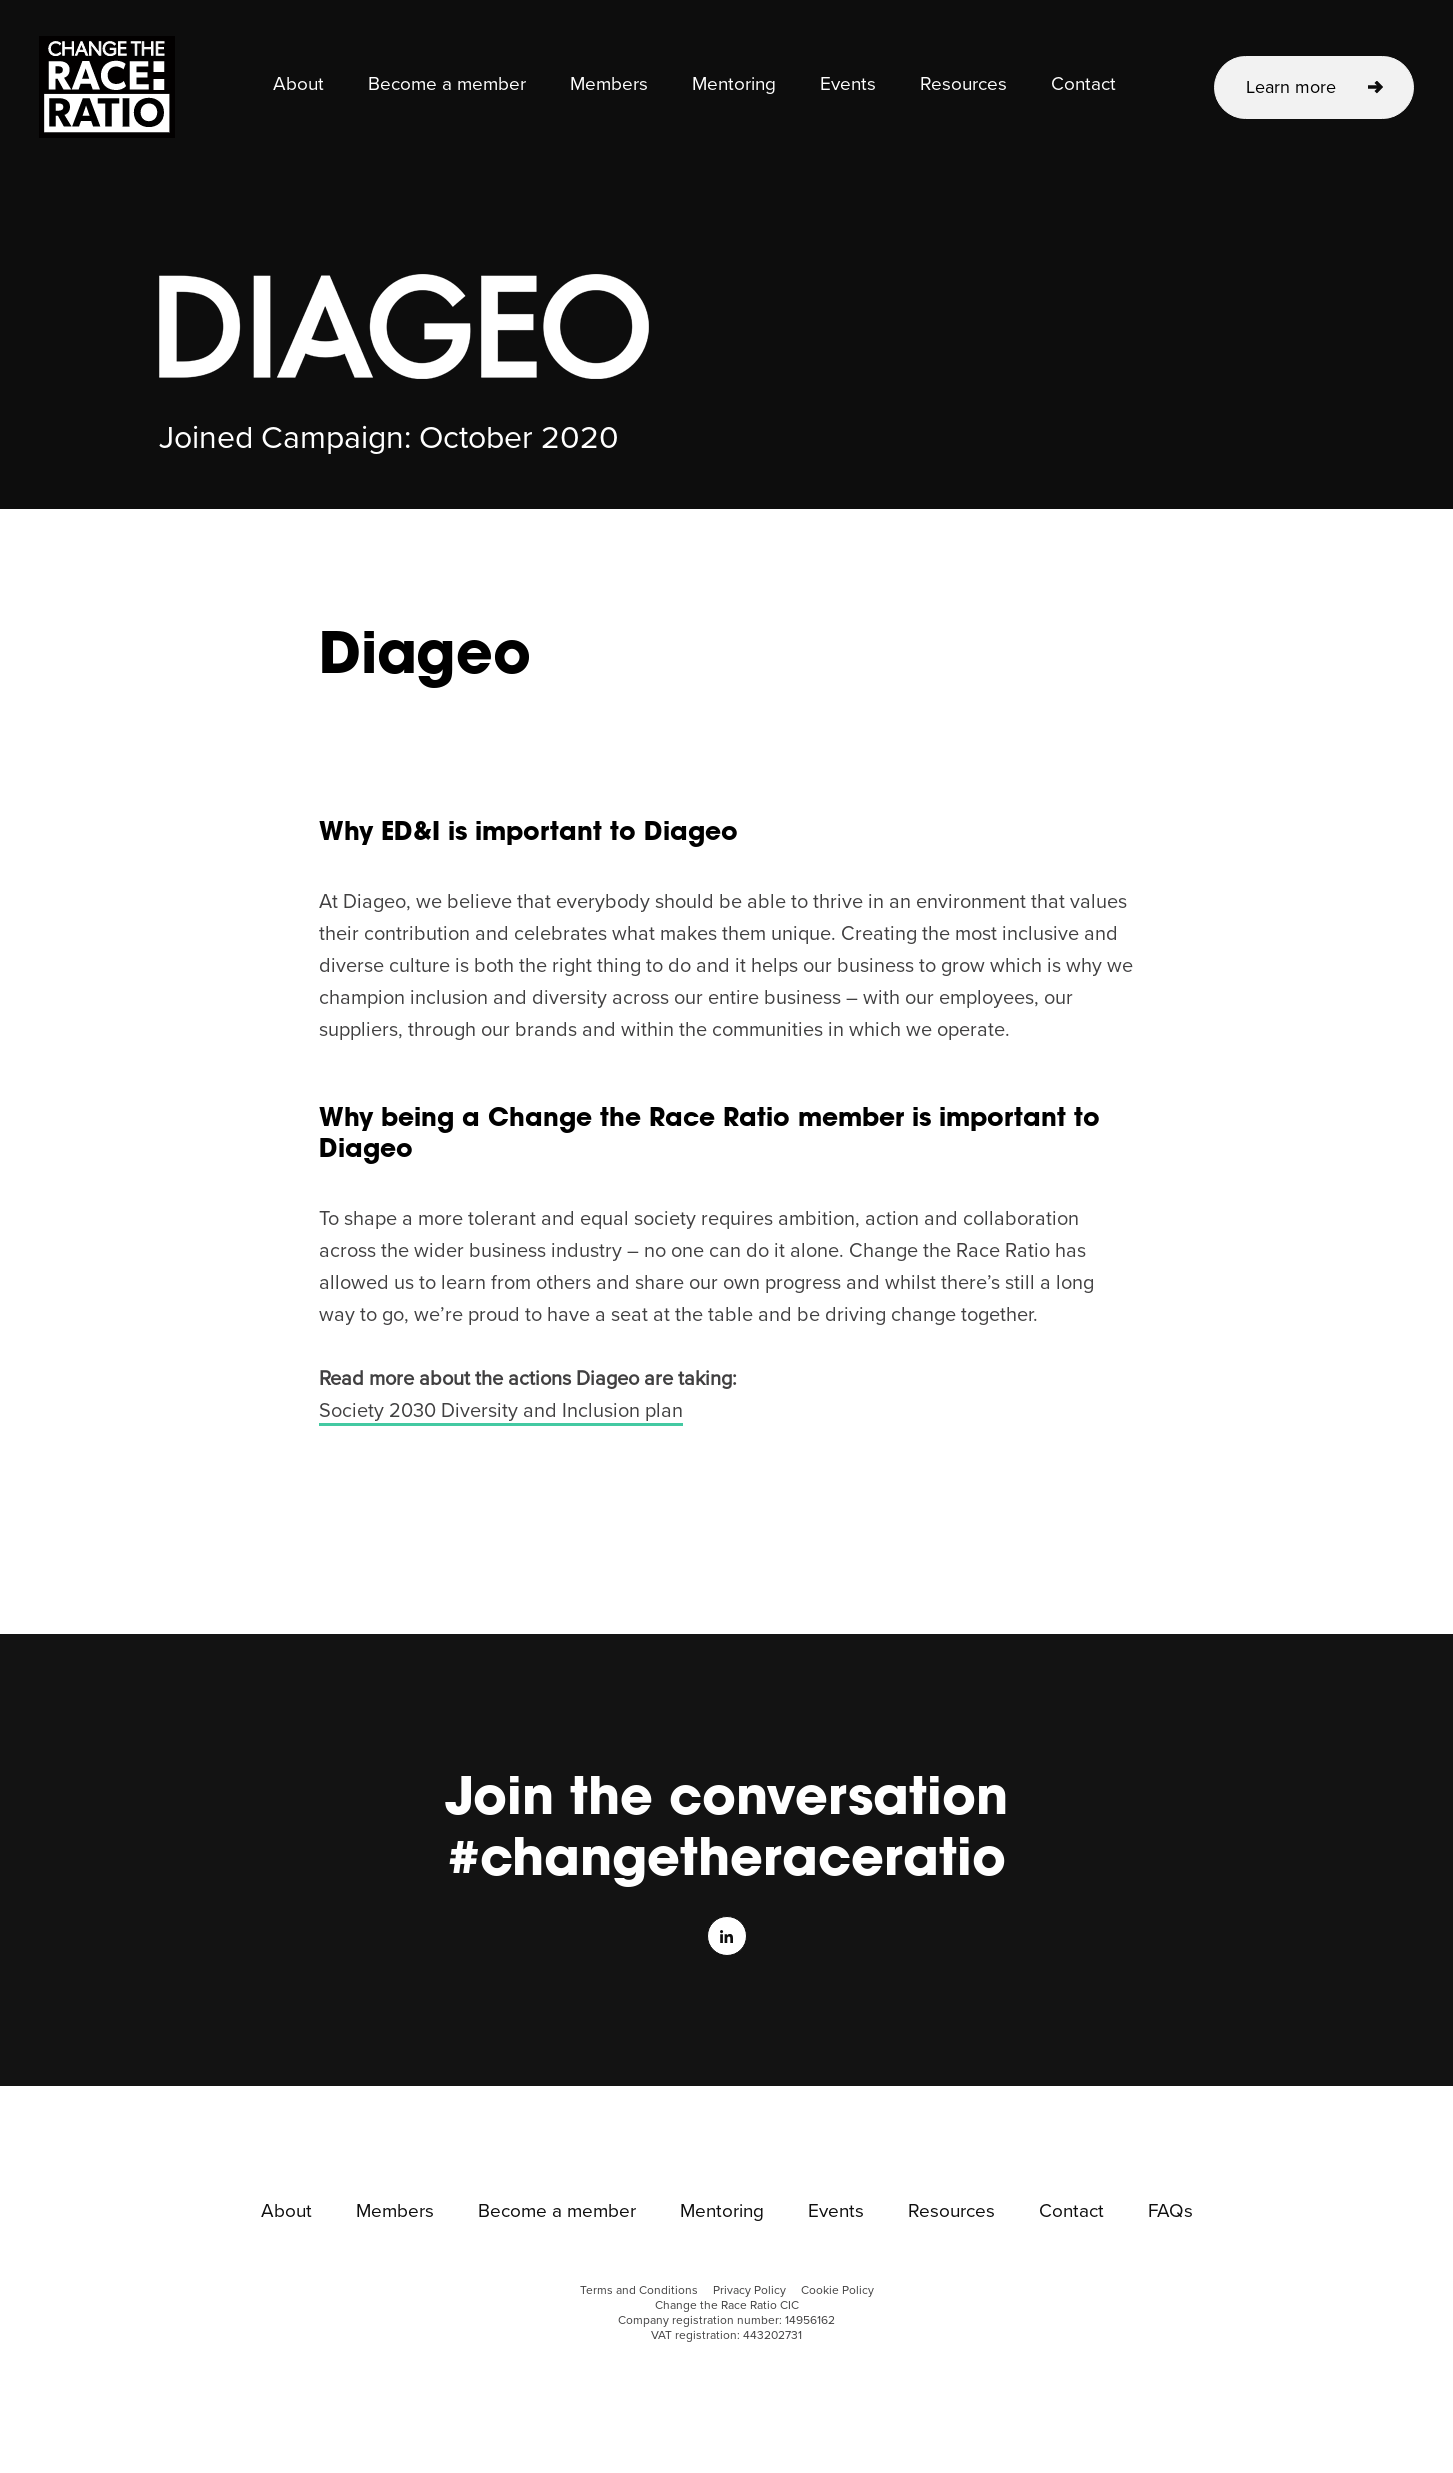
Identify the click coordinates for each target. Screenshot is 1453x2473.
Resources (963, 85)
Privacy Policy (749, 2290)
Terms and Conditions (639, 2290)
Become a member (447, 85)
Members (609, 85)
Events (848, 85)
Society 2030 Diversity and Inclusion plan (501, 1411)
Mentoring (734, 85)
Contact (1083, 85)
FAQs (1170, 2212)
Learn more (1291, 87)
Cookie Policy (837, 2290)
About (298, 85)
